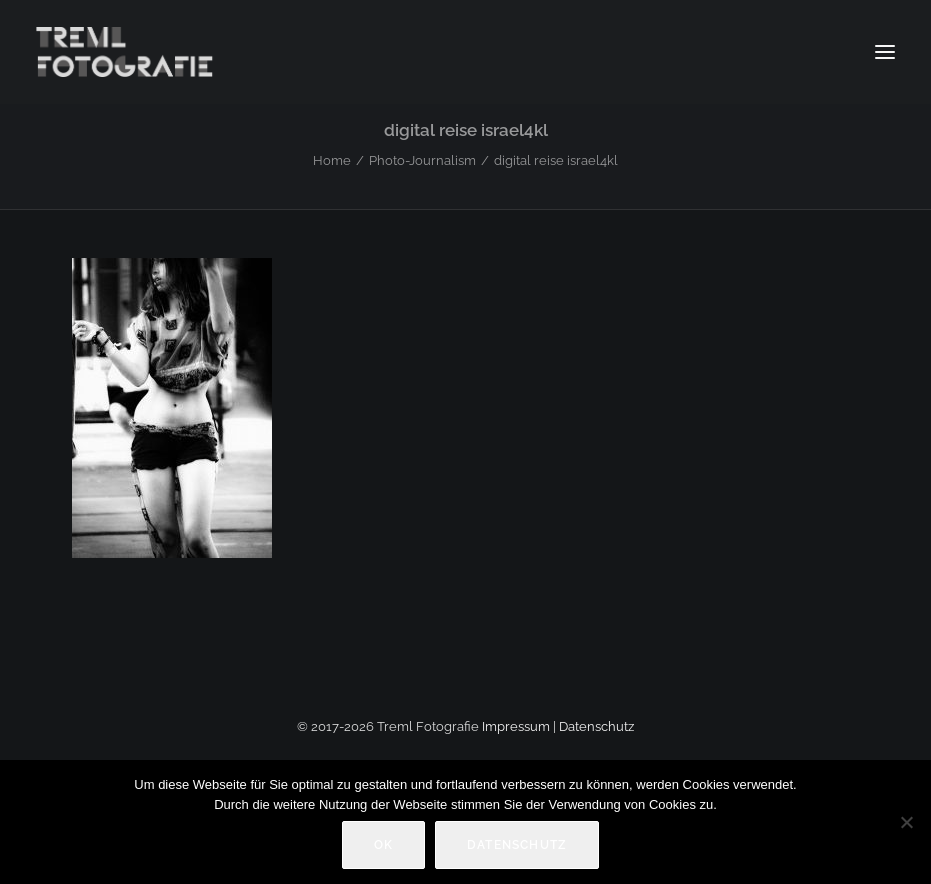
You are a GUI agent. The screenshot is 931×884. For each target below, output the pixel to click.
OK (383, 845)
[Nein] (906, 822)
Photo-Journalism (422, 160)
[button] (885, 52)
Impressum (516, 726)
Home (332, 160)
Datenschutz (596, 726)
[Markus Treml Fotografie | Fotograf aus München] (127, 52)
